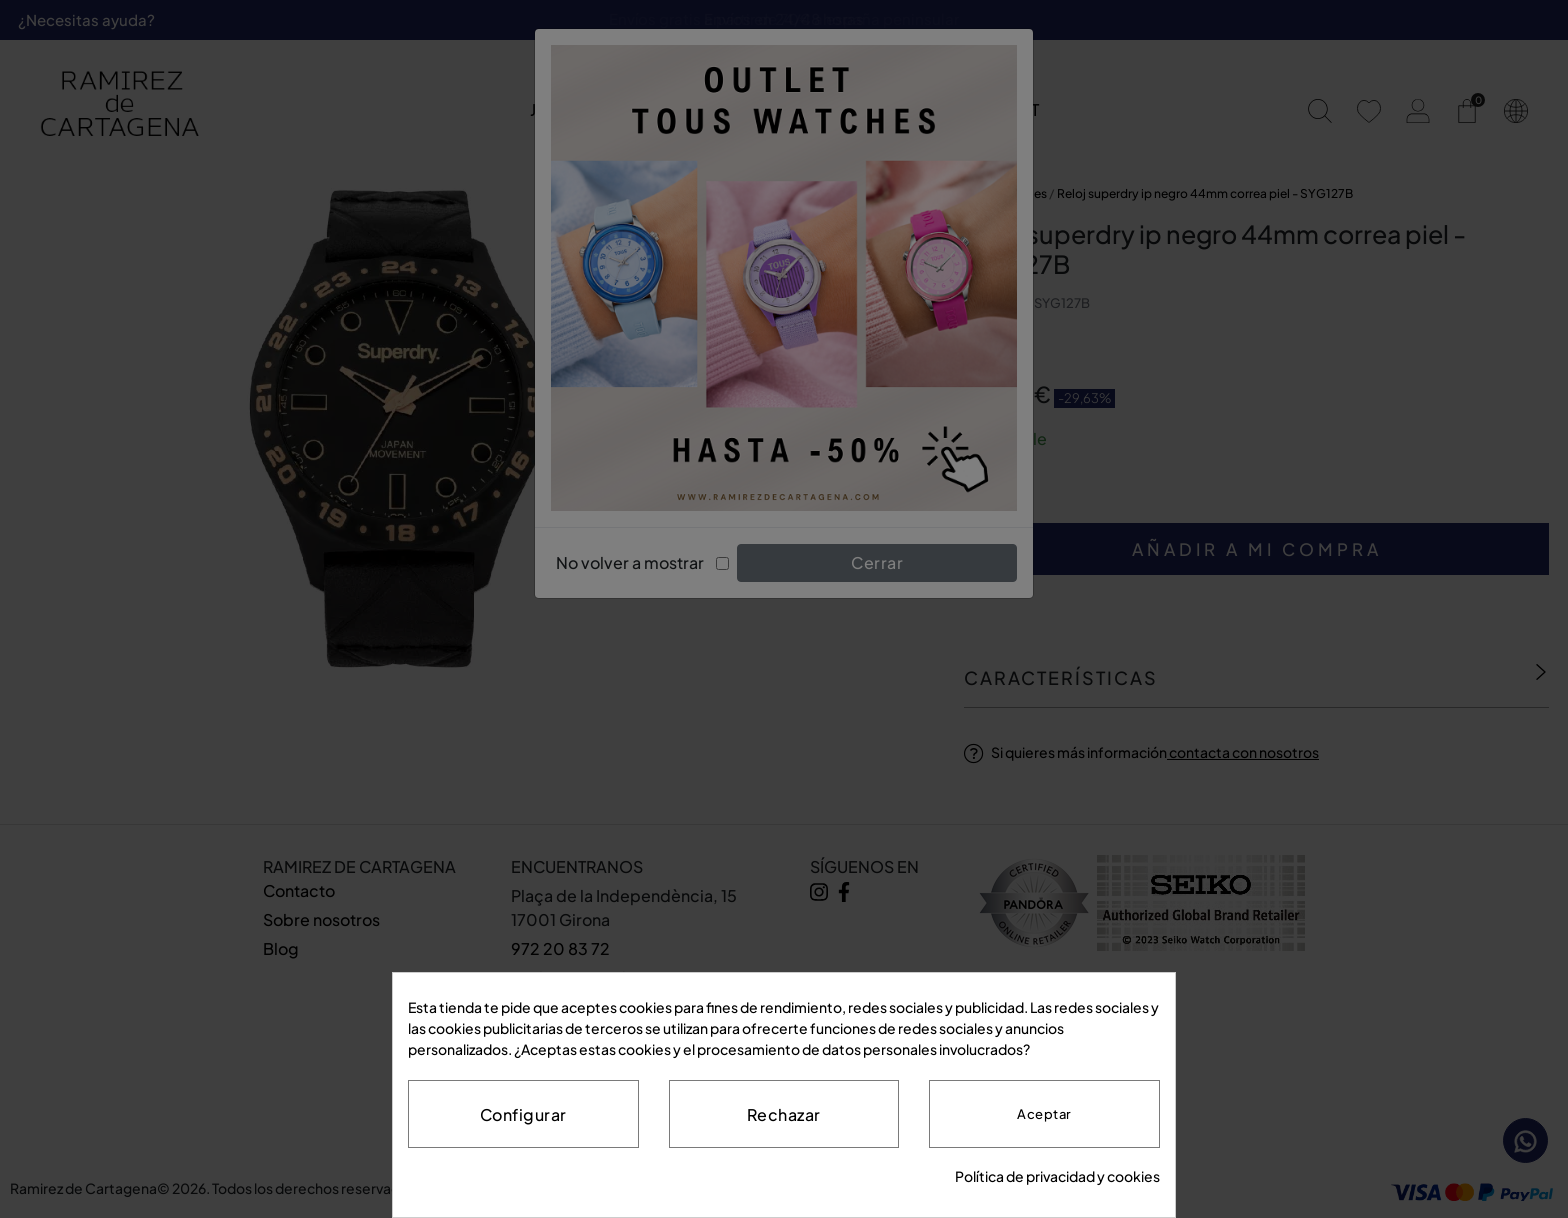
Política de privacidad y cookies (1057, 1176)
